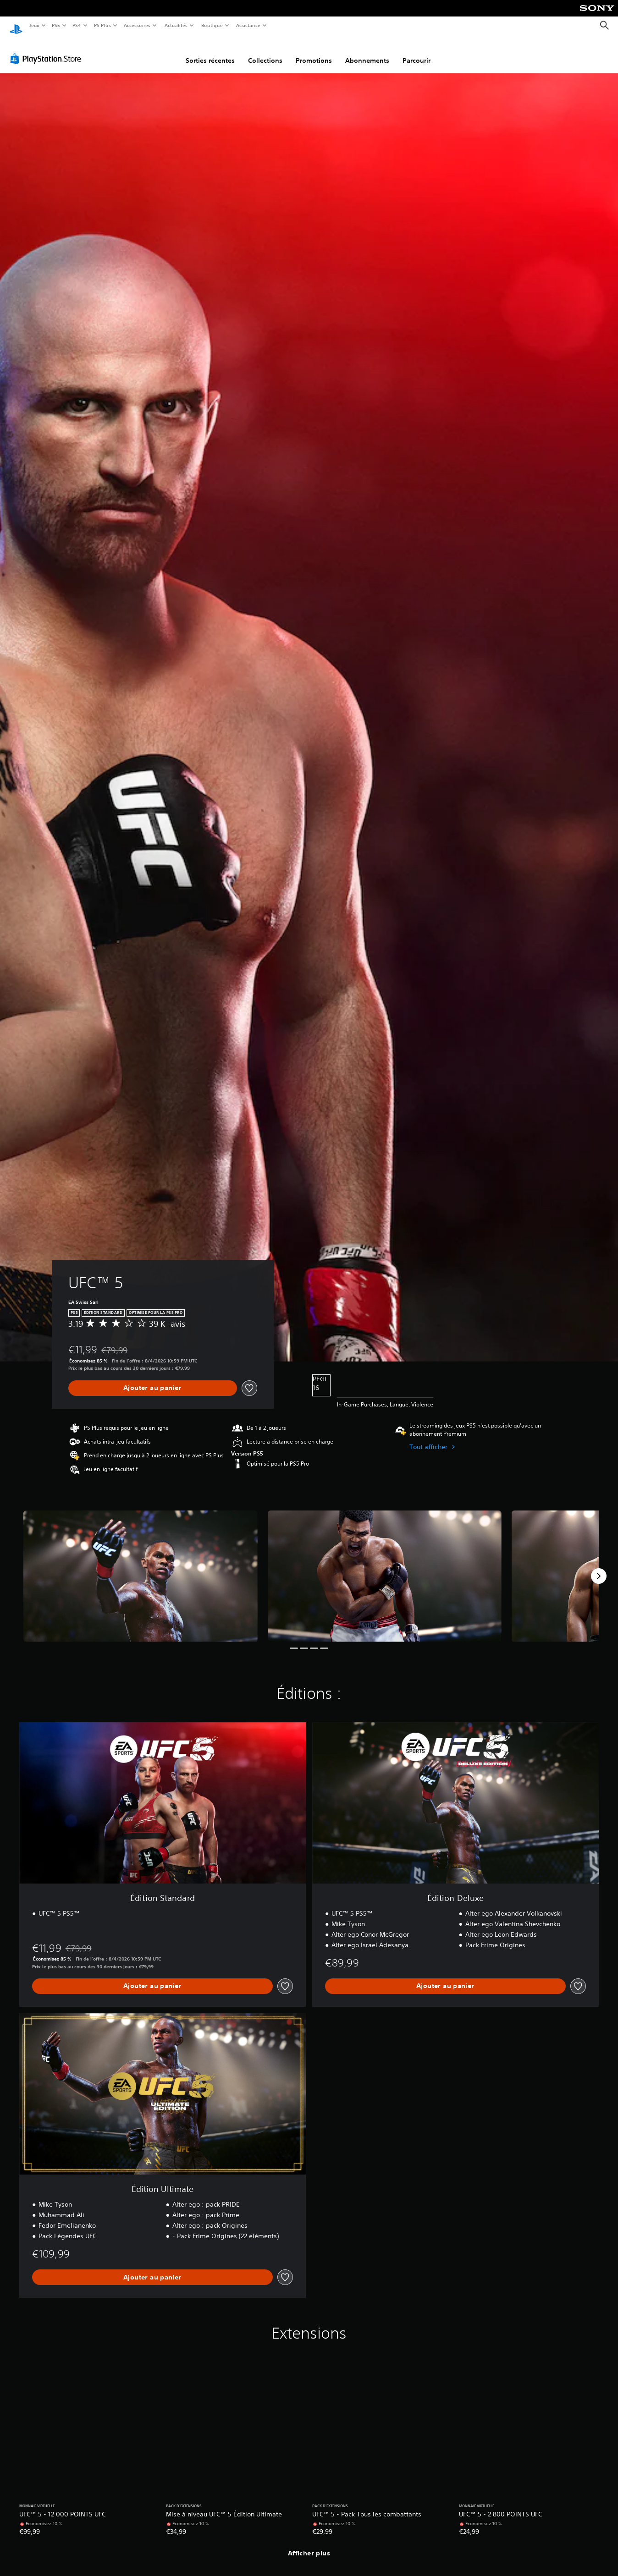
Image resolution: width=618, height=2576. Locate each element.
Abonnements (367, 52)
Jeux (34, 25)
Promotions (314, 52)
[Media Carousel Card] (140, 1567)
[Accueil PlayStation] (16, 25)
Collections (265, 52)
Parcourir (416, 52)
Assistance (248, 25)
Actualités (176, 25)
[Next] (599, 1567)
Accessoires (137, 25)
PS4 (77, 25)
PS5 (56, 25)
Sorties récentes (210, 52)
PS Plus (102, 25)
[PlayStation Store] (47, 50)
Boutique (211, 25)
